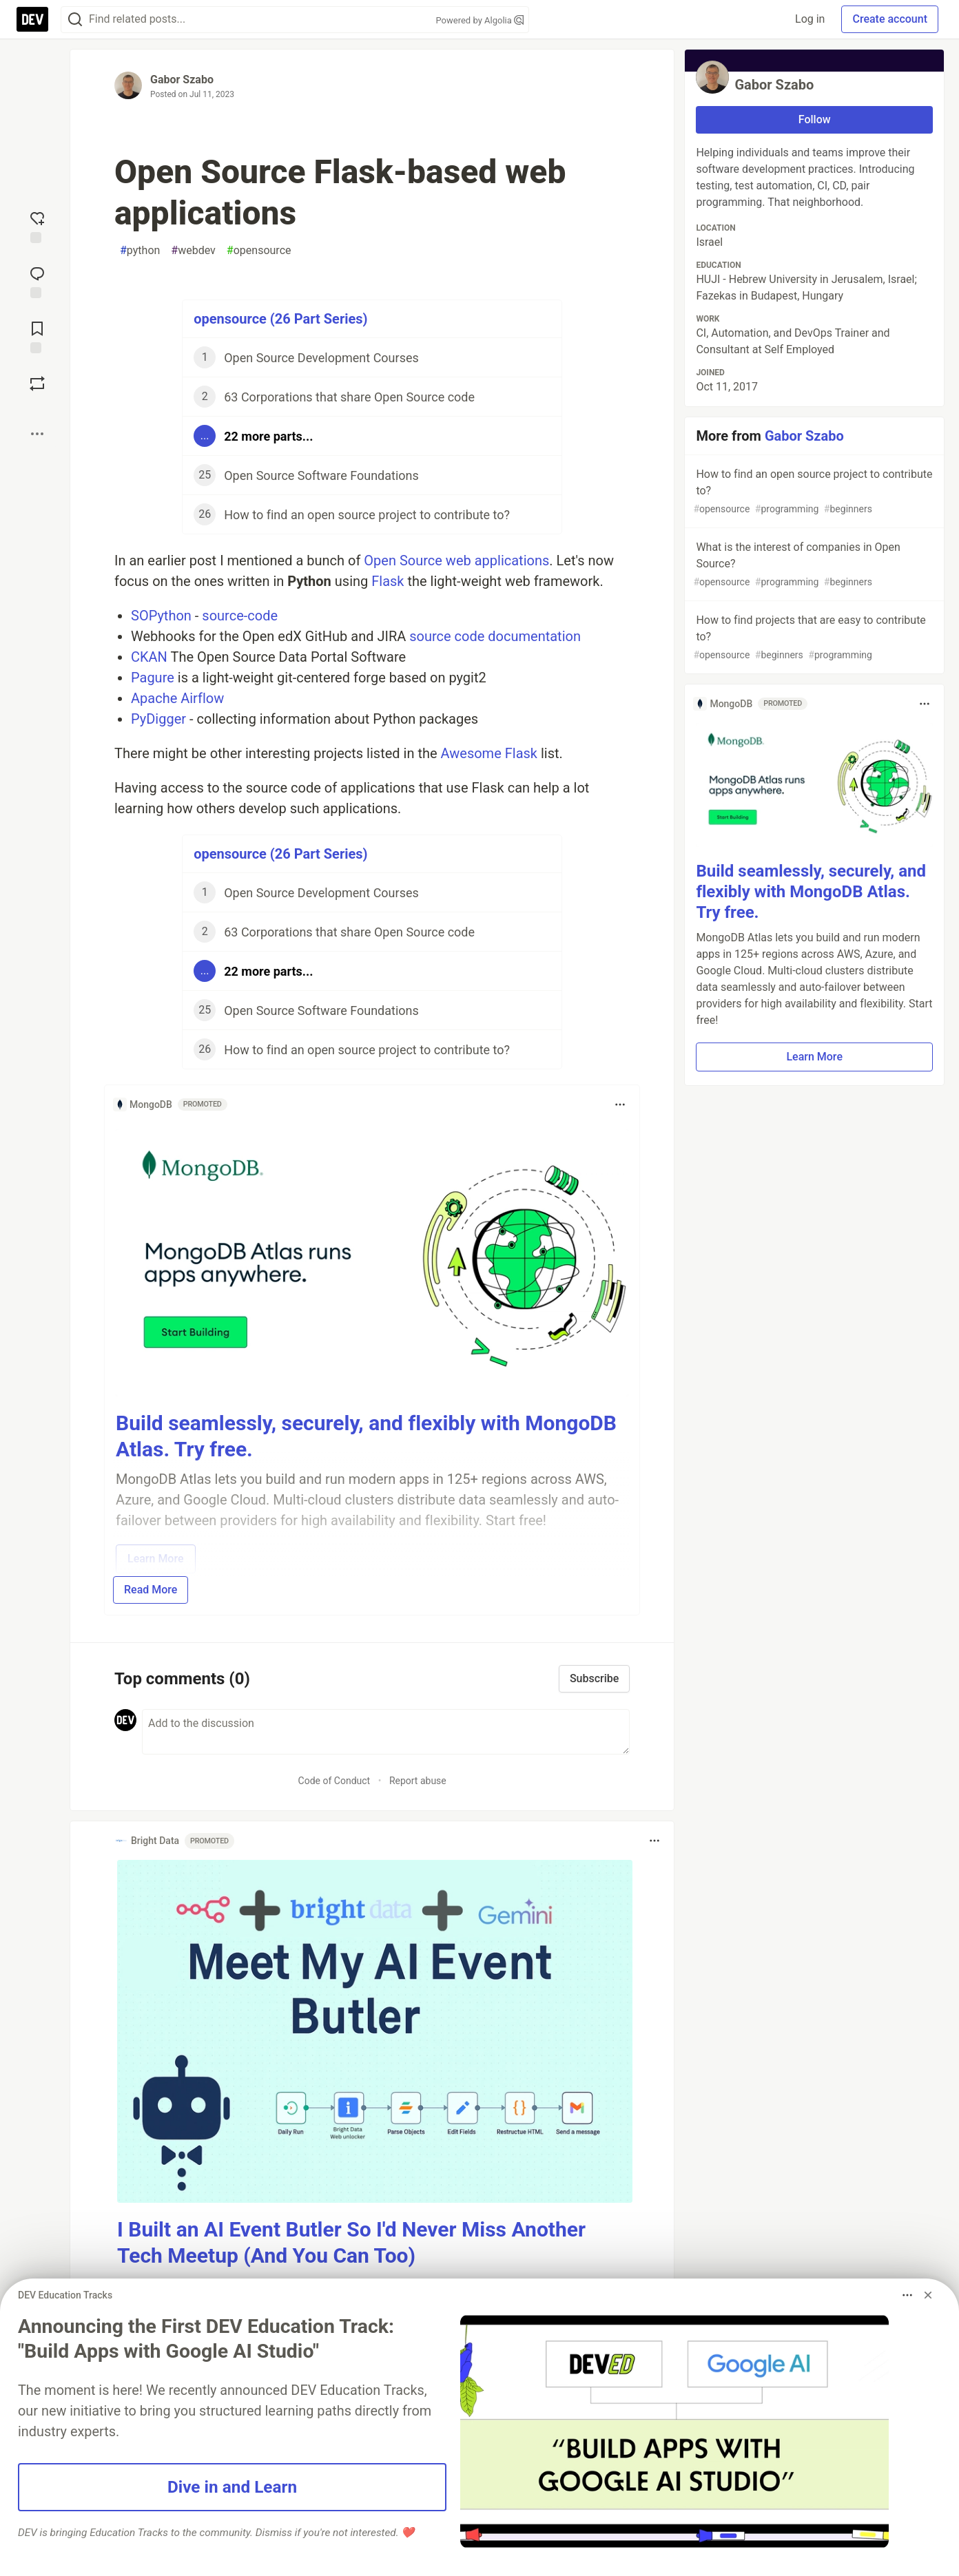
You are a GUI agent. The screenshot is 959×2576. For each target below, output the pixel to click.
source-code (240, 615)
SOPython (161, 615)
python (140, 250)
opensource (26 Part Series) (280, 319)
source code (446, 636)
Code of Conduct (334, 1780)
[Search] (75, 19)
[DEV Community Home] (32, 19)
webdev (193, 250)
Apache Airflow (177, 698)
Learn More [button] (814, 1056)
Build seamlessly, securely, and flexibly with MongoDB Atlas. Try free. (811, 891)
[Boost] (37, 383)
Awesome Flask (489, 753)
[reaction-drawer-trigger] (37, 226)
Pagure (152, 677)
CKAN (149, 657)
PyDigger (158, 719)
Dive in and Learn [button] (232, 2487)
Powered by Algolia (479, 20)
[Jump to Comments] (37, 281)
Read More (150, 1589)
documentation (534, 636)
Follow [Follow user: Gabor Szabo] (814, 119)
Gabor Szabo (182, 79)
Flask (387, 581)
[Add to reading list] (37, 336)
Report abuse (417, 1780)
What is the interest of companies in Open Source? (813, 565)
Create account (889, 18)
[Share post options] (37, 434)
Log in (810, 18)
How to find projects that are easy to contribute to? (813, 638)
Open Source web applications (456, 560)
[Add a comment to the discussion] (386, 1732)
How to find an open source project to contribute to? (813, 492)
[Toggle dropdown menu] (620, 1104)
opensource (259, 250)
